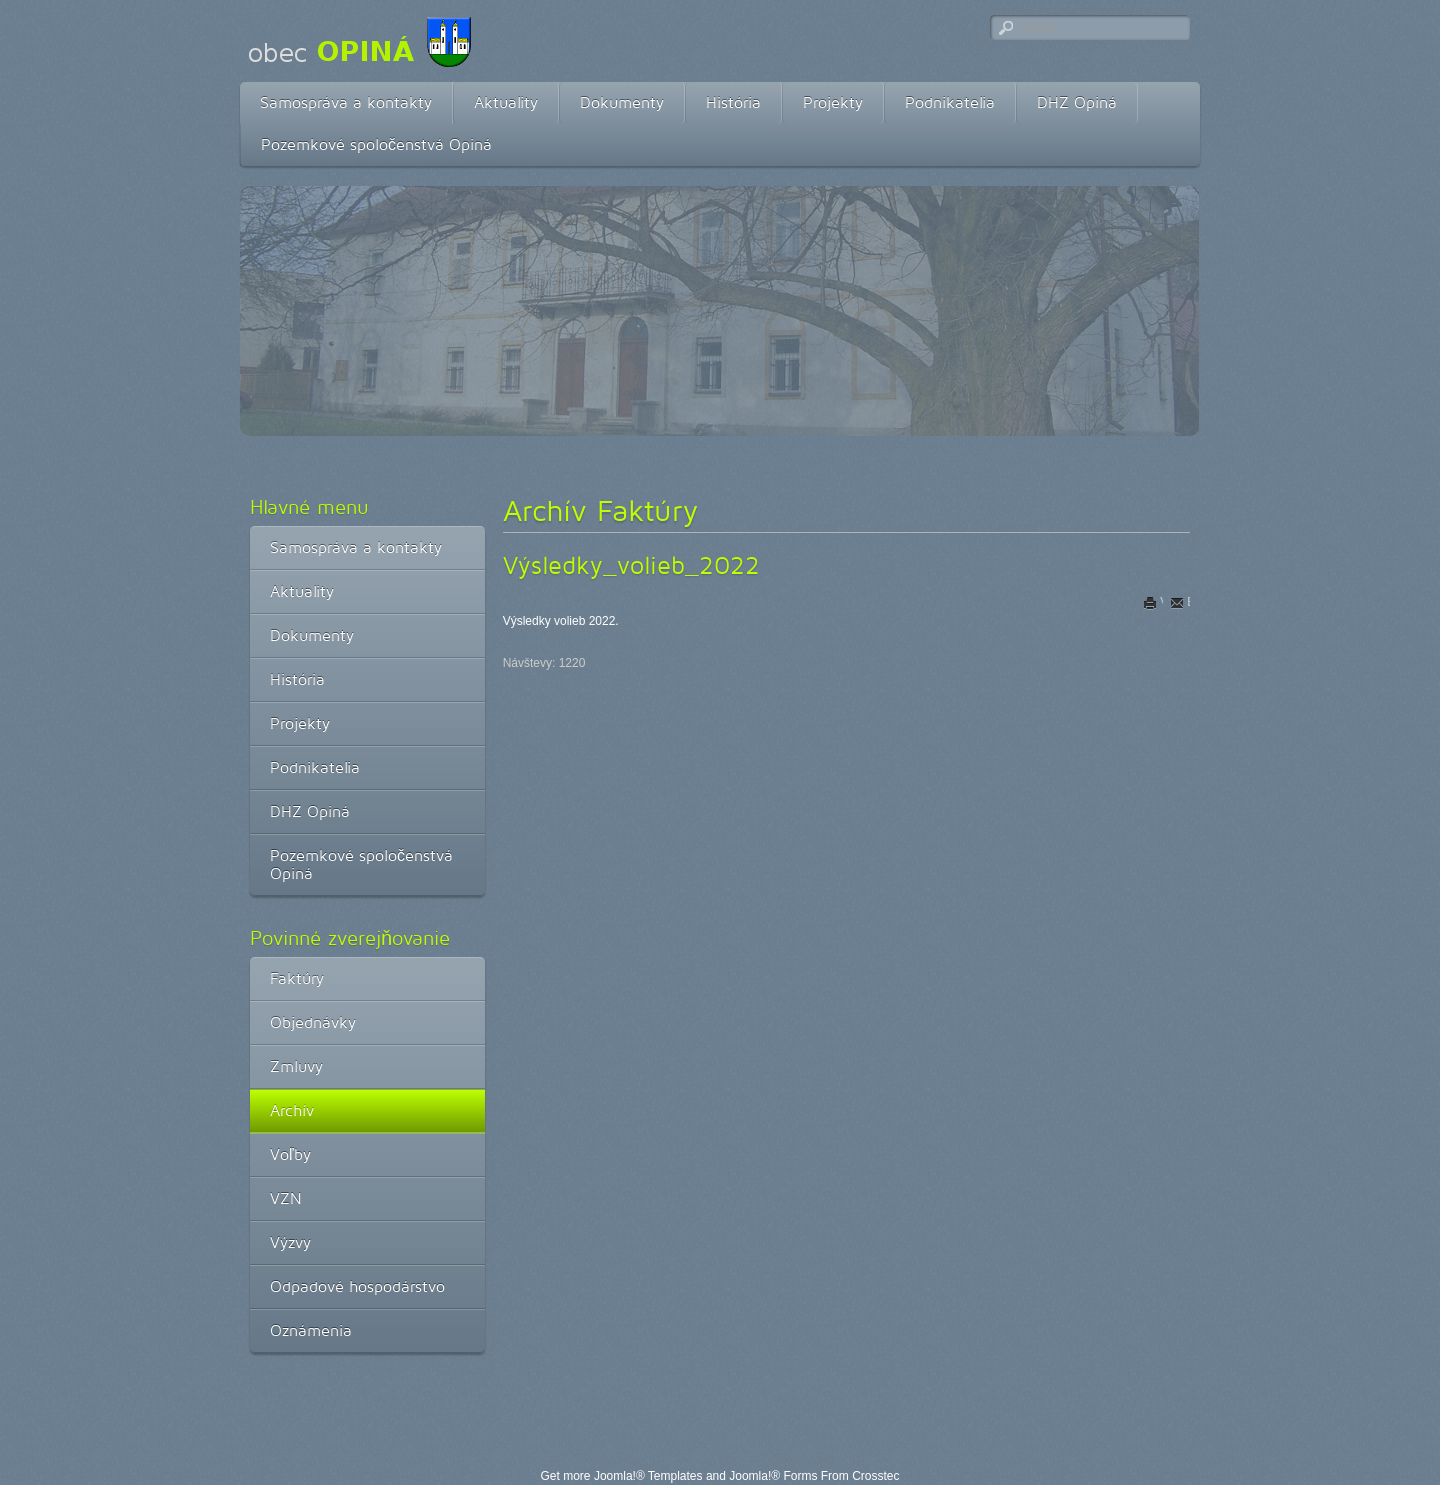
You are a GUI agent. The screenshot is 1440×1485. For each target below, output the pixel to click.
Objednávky (313, 1022)
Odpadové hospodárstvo (357, 1286)
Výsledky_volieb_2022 (631, 565)
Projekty (833, 102)
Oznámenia (311, 1330)
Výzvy (290, 1242)
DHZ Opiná (1077, 102)
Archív (292, 1110)
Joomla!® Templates (648, 1476)
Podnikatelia (950, 102)
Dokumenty (622, 102)
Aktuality (506, 102)
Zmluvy (296, 1066)
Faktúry (297, 978)
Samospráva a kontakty (346, 102)
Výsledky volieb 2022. (561, 621)
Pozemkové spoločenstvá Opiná (376, 144)
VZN (286, 1198)
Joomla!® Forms (773, 1476)
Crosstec (875, 1476)
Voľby (290, 1154)
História (733, 102)
